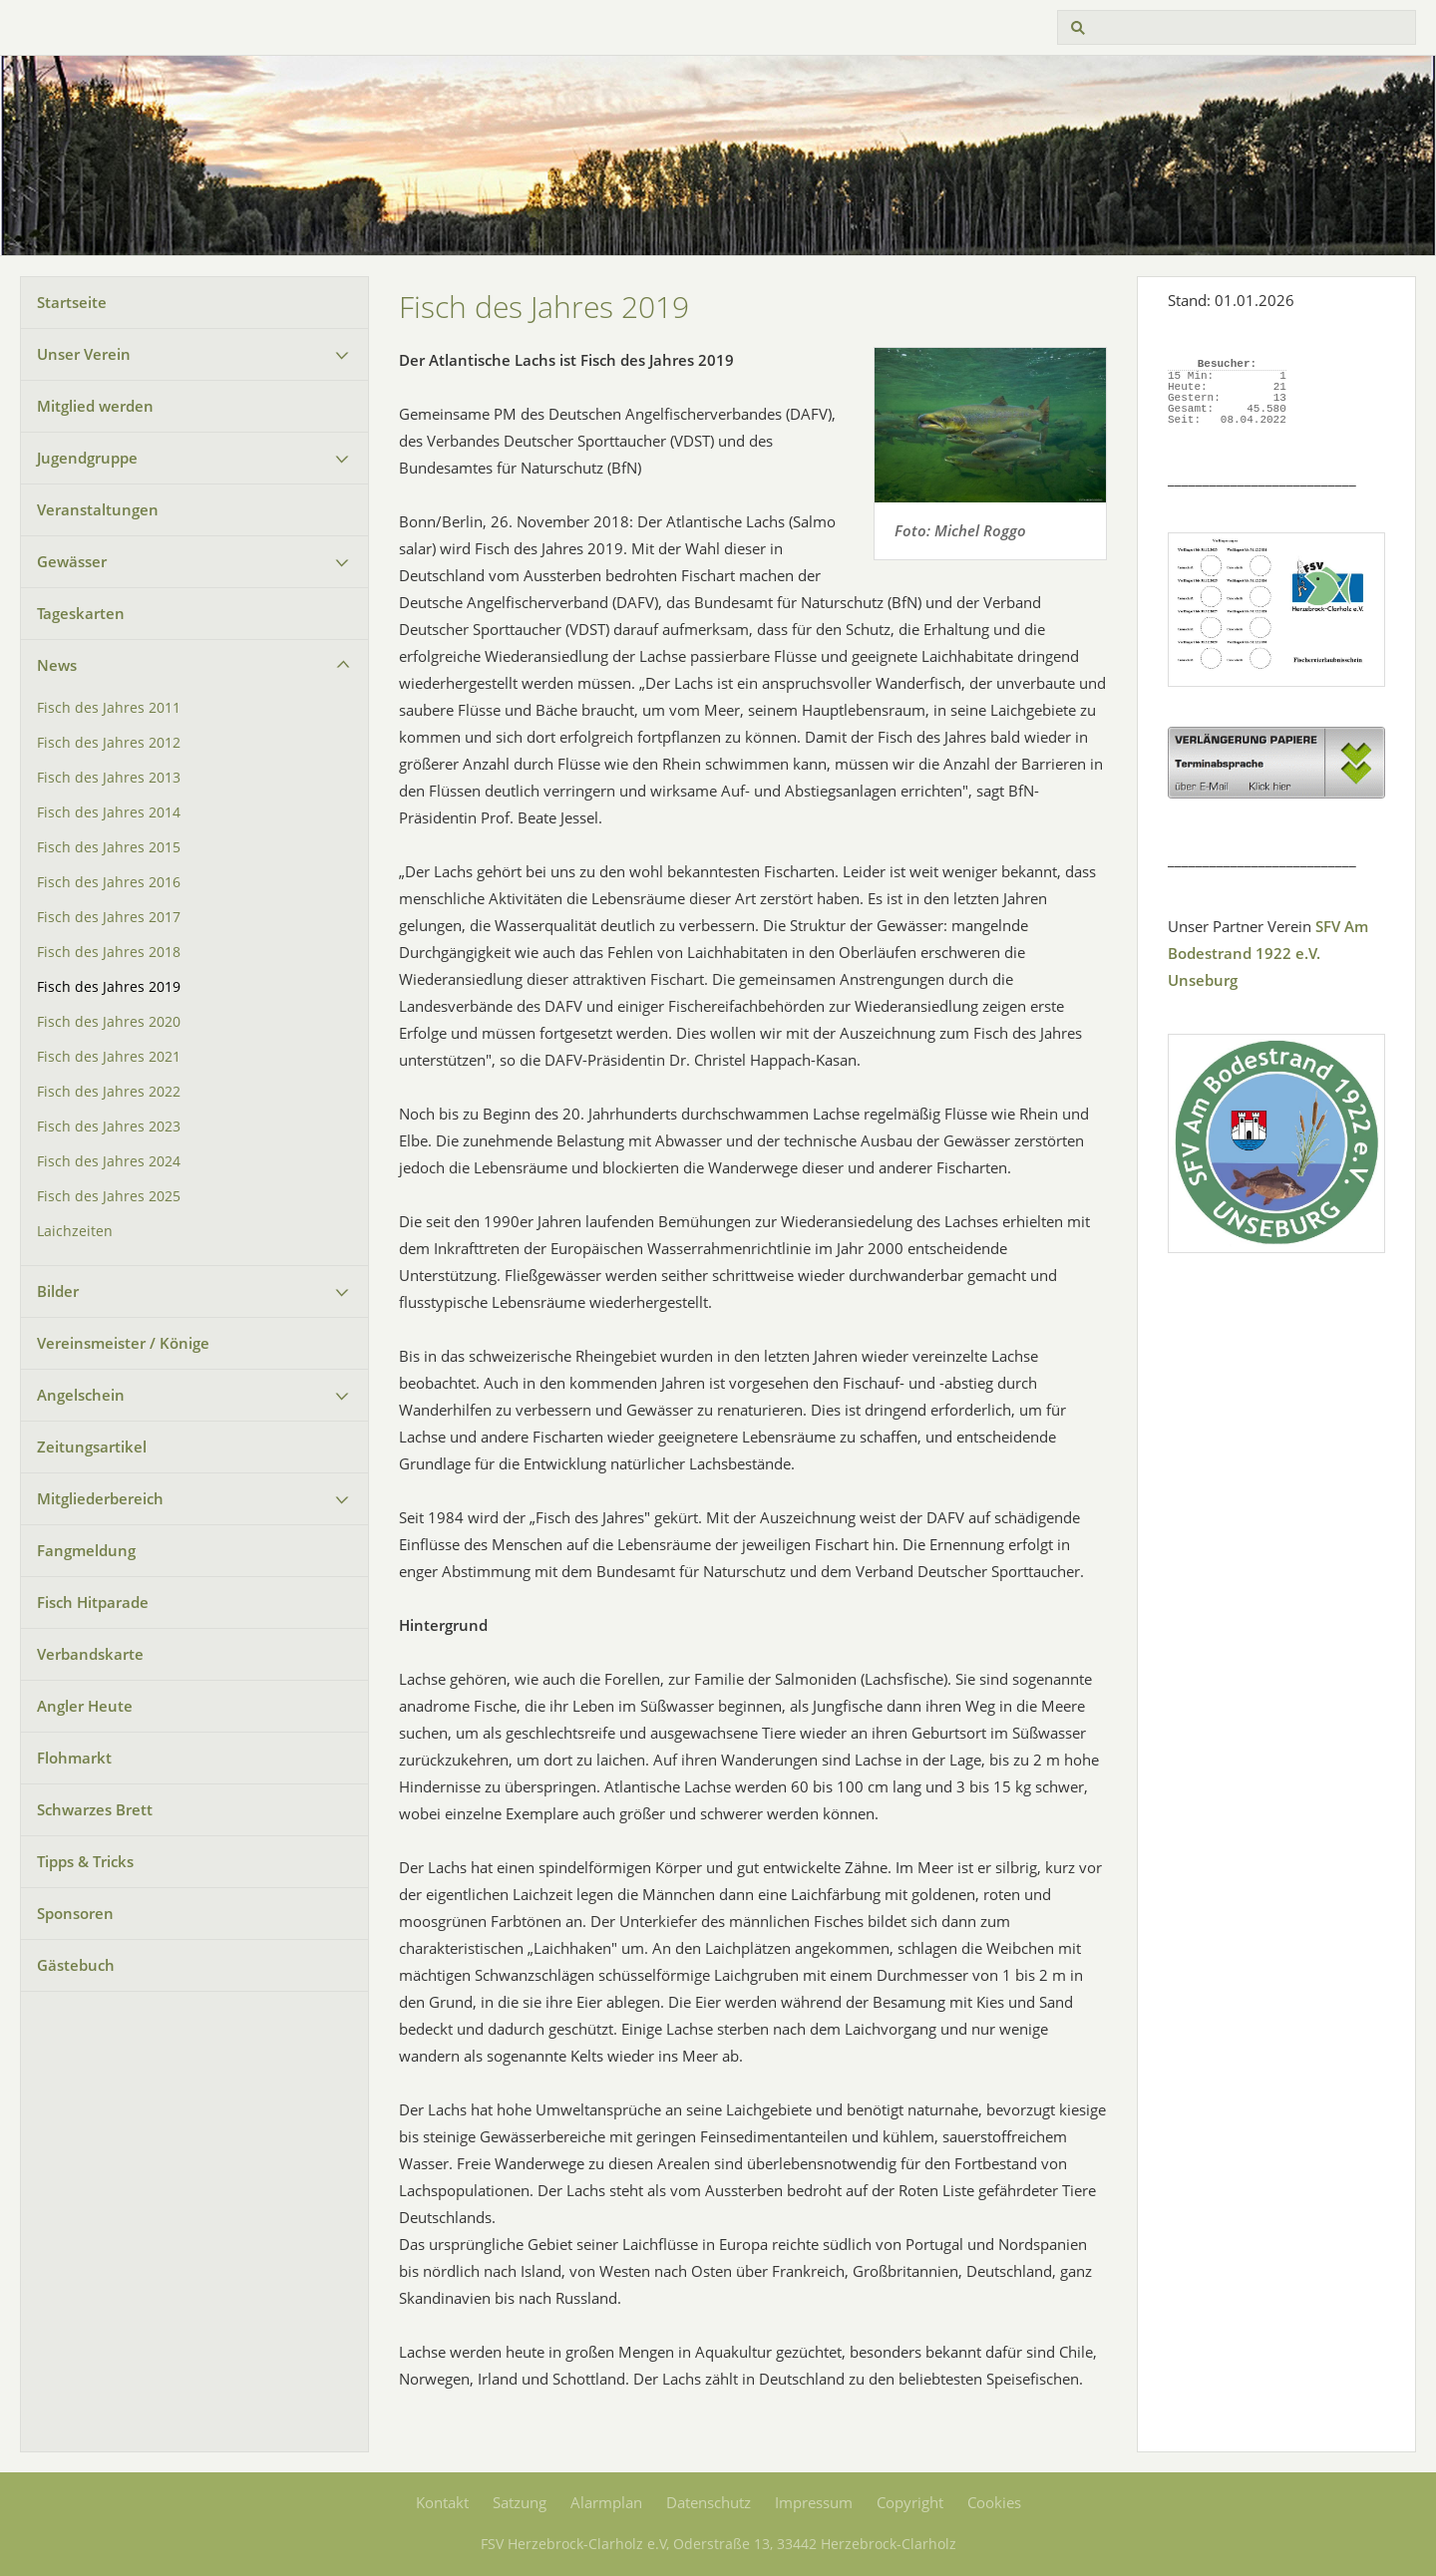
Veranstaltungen (98, 509)
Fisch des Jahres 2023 (108, 1126)
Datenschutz (708, 2502)
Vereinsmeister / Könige (123, 1343)
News (57, 665)
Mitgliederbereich (100, 1498)
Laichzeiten (75, 1231)
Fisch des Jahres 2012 (108, 743)
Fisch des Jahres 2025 (108, 1196)
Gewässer (72, 561)
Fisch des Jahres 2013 (108, 778)
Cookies (994, 2502)
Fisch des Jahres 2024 (108, 1161)
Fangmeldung (86, 1550)
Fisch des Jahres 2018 (108, 952)
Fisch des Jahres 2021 (108, 1057)
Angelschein (81, 1395)
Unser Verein (84, 354)
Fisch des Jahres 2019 (108, 987)
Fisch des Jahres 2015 (108, 847)
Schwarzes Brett (95, 1809)
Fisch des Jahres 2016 (108, 882)
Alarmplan (606, 2502)
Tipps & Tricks (85, 1861)
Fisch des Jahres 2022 (108, 1092)
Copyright (910, 2502)
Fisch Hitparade (93, 1602)
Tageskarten (81, 613)
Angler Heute (85, 1706)
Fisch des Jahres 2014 (108, 812)
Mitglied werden (95, 406)
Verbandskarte (90, 1654)
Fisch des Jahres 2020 (108, 1022)
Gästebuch (76, 1965)
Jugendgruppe (87, 458)
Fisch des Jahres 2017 (108, 917)
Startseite (72, 302)
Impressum (814, 2502)
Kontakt (442, 2502)
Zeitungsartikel (92, 1446)
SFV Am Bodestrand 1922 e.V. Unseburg (1268, 953)
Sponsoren (75, 1913)
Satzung (519, 2502)
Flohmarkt (74, 1758)
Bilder (58, 1291)
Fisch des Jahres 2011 (108, 708)
